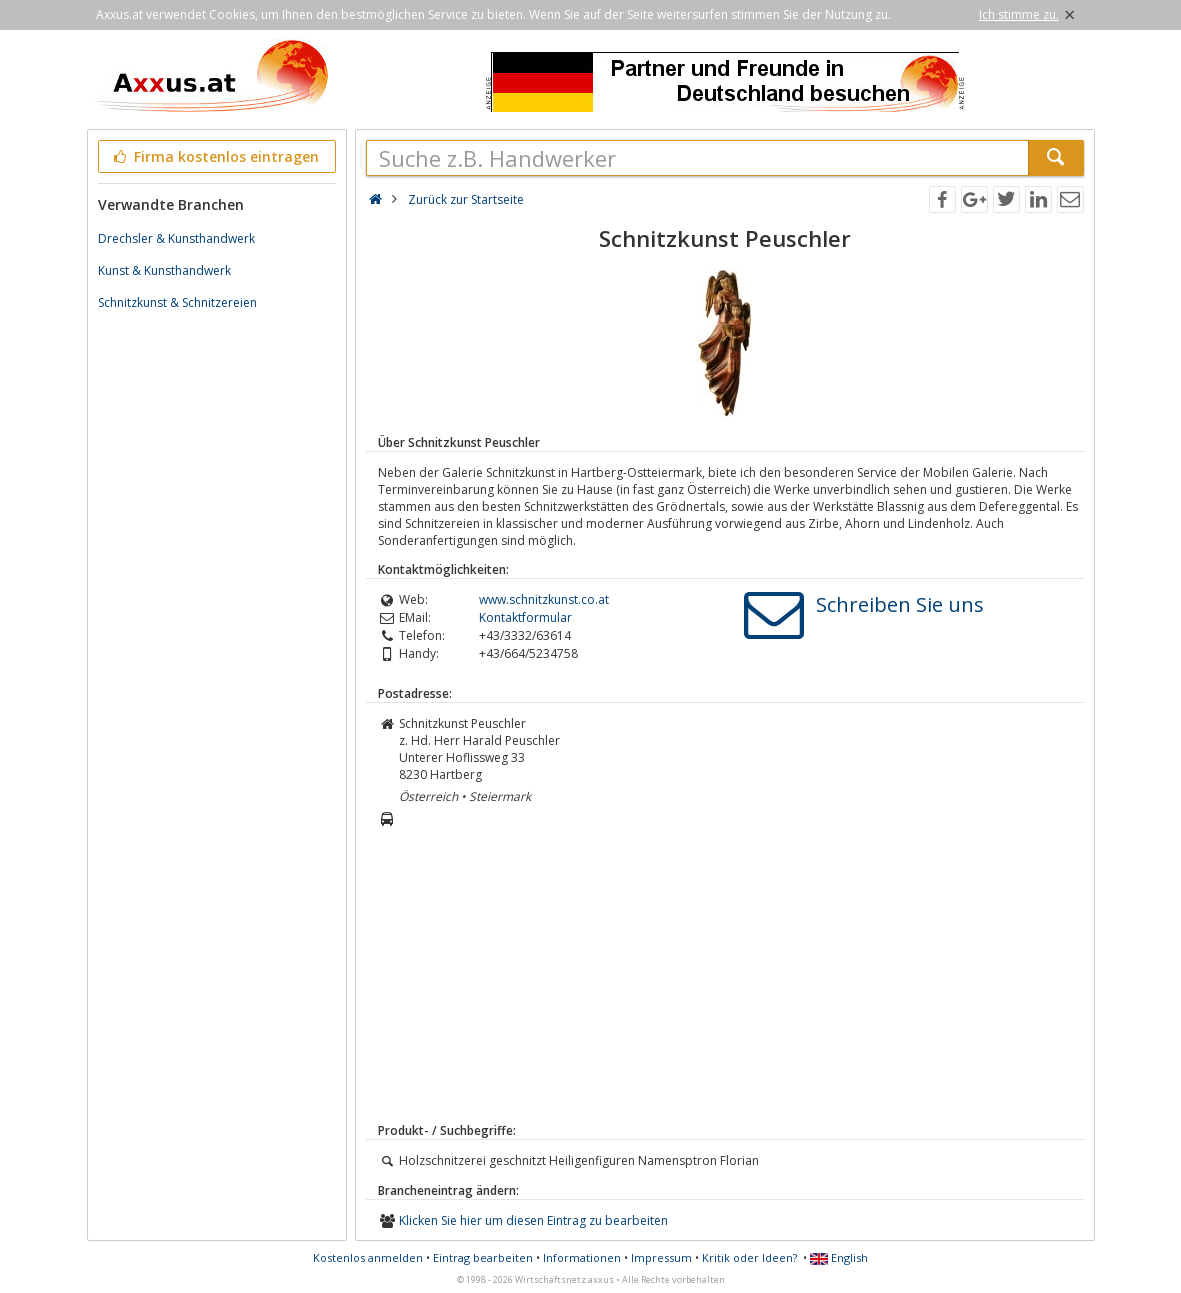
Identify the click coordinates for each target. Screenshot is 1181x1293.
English (839, 1257)
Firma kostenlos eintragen (215, 156)
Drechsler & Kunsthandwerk (176, 238)
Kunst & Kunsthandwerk (164, 270)
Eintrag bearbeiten (483, 1257)
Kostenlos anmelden (368, 1257)
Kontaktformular (525, 617)
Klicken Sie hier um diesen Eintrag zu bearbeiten (533, 1220)
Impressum (661, 1257)
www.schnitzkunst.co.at (544, 599)
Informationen (582, 1257)
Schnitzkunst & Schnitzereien (177, 302)
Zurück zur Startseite (466, 199)
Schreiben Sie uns (900, 604)
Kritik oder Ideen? (749, 1257)
